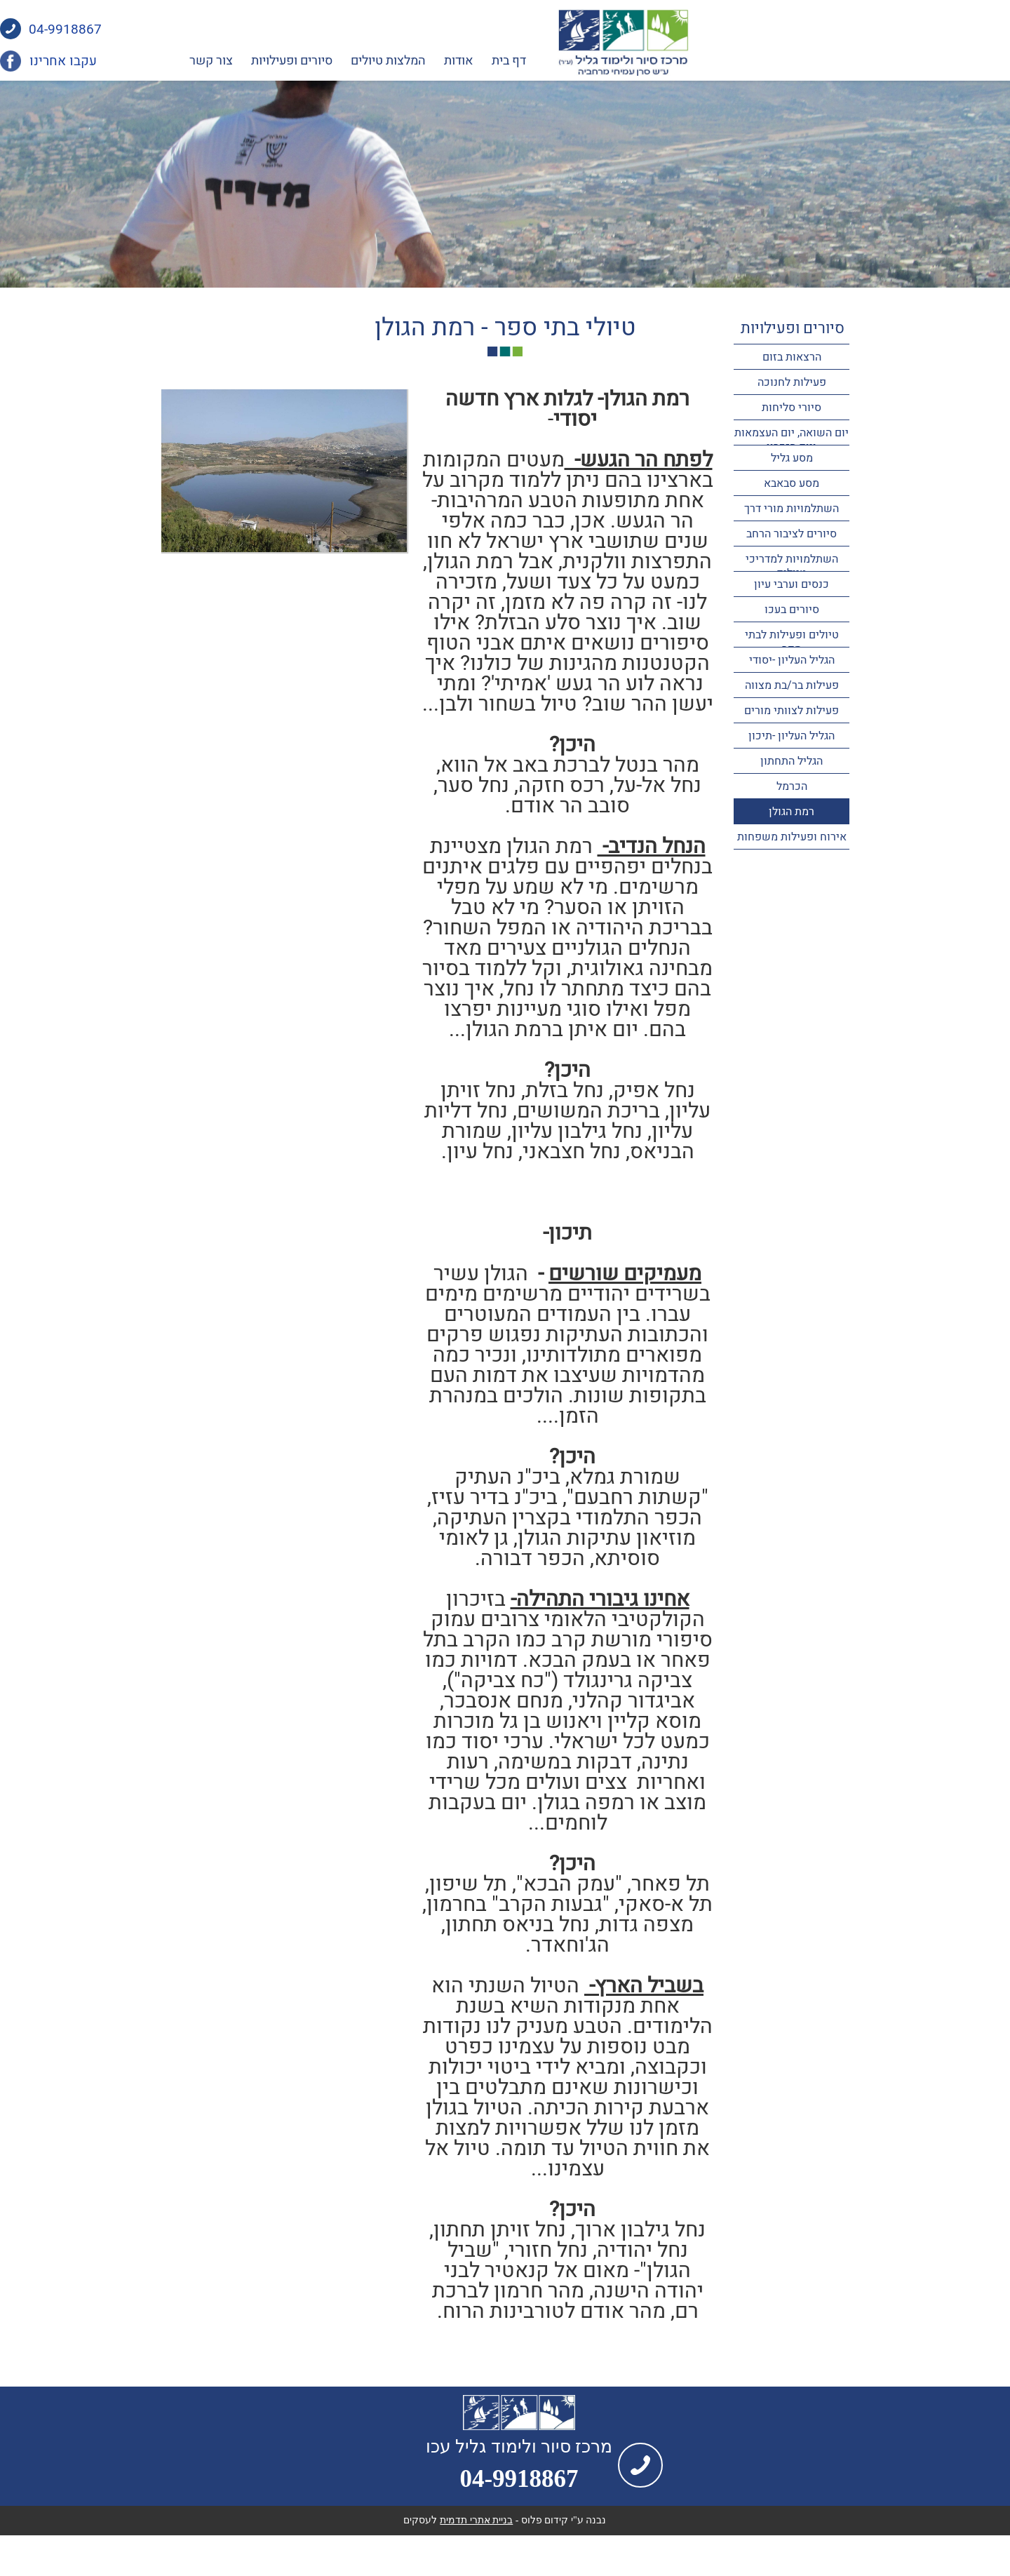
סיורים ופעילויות (453, 61)
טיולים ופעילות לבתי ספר (792, 642)
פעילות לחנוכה (792, 382)
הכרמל (791, 786)
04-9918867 (226, 30)
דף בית (670, 61)
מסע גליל (792, 458)
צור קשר (372, 61)
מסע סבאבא (791, 483)
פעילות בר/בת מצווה (792, 685)
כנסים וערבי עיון (791, 584)
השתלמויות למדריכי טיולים (792, 566)
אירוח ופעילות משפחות (792, 837)
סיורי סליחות (791, 408)
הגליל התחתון (791, 761)
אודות (620, 61)
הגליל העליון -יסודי (792, 660)
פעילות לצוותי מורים (791, 711)
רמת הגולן (791, 812)
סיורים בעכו (792, 610)
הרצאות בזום (791, 357)
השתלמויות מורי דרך (791, 509)
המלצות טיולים (549, 61)
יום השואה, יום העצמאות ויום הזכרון (791, 440)
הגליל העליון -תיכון (791, 736)
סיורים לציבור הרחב (791, 534)
